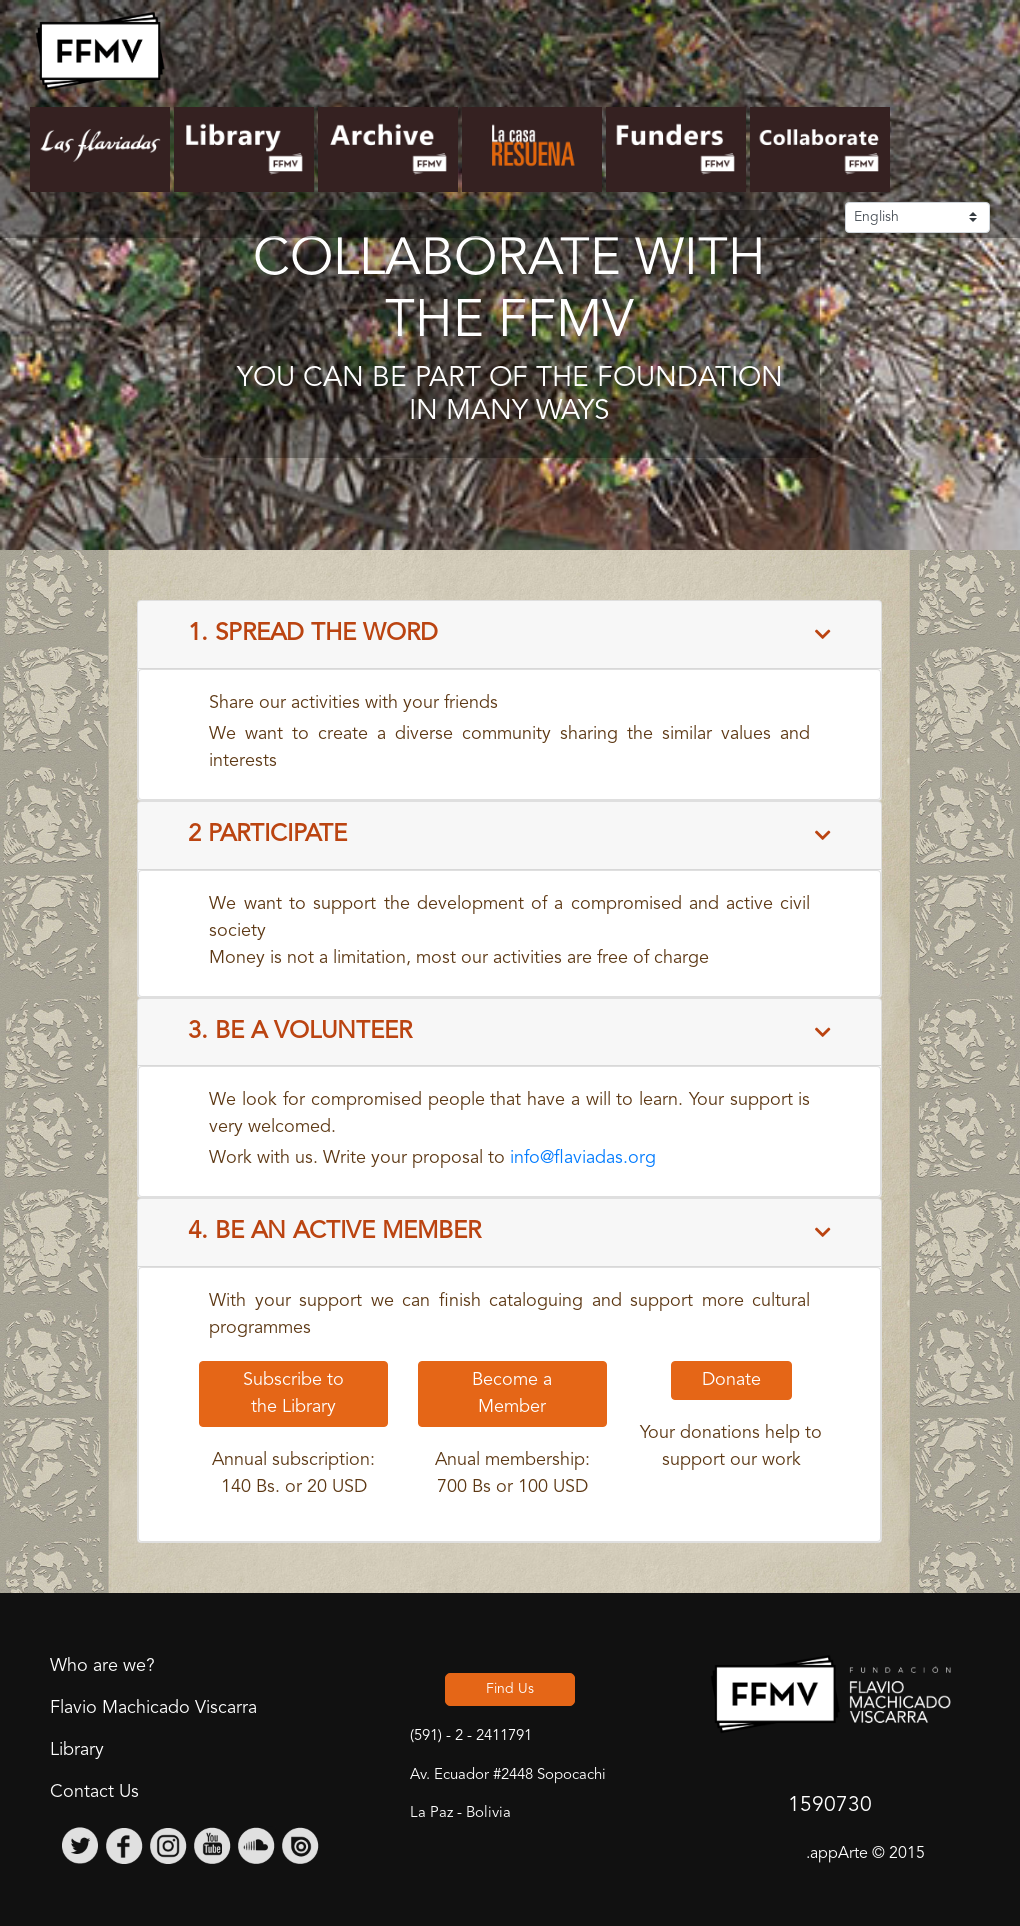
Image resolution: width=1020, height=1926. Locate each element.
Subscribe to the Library (293, 1393)
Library (77, 1750)
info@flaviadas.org (583, 1158)
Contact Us (94, 1792)
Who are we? (102, 1666)
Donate (731, 1380)
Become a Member (512, 1393)
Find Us (510, 1689)
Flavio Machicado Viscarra (153, 1708)
